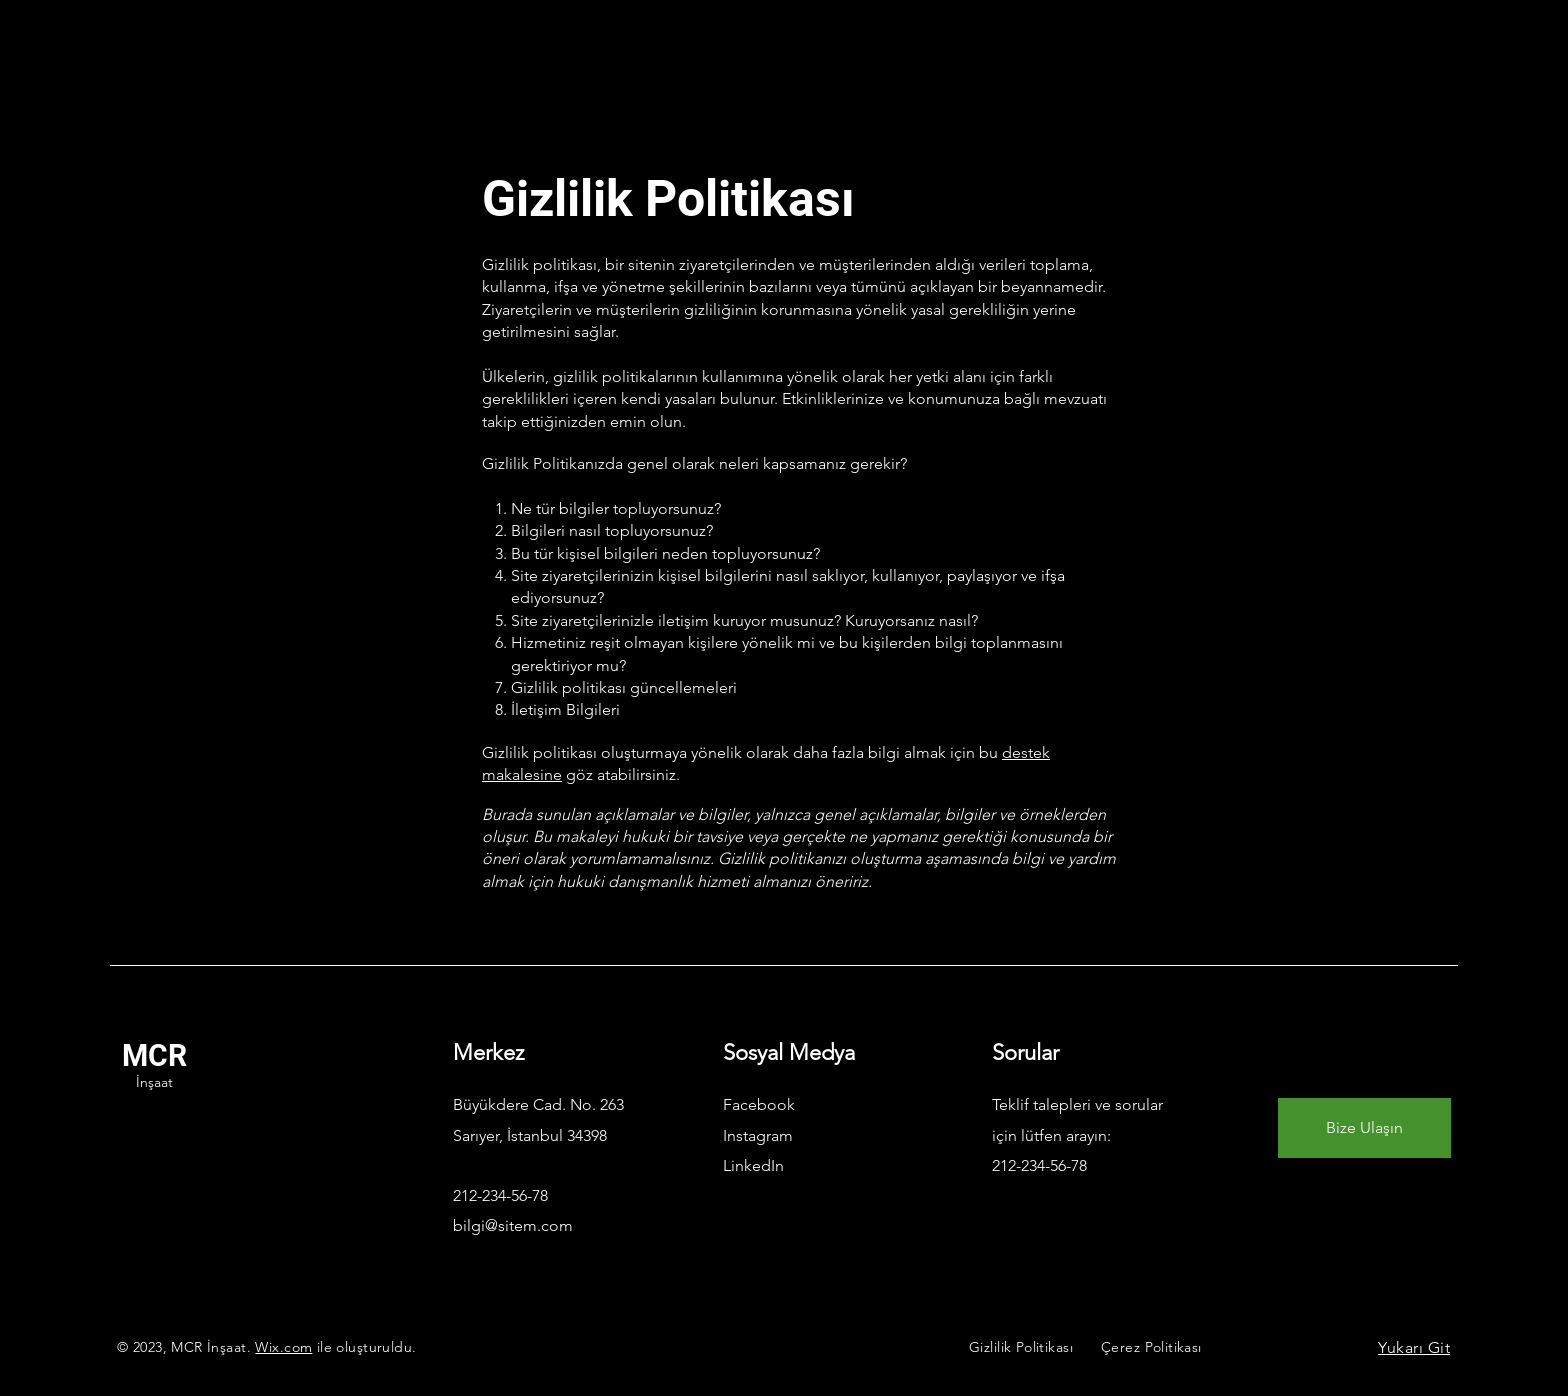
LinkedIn (753, 1165)
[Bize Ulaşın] (1364, 1128)
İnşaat (154, 1082)
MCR (154, 1055)
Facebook (759, 1104)
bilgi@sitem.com (513, 1225)
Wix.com (283, 1347)
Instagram (758, 1135)
